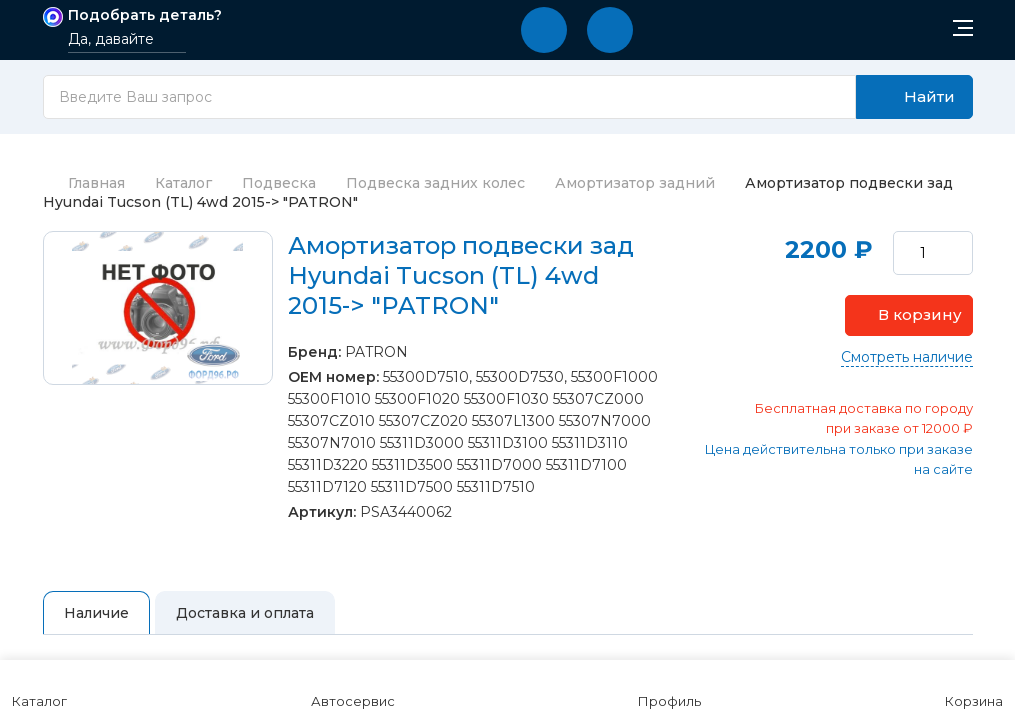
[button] (544, 30)
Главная (84, 183)
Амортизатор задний (635, 183)
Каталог (183, 183)
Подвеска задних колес (435, 183)
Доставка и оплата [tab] (245, 613)
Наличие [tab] (96, 613)
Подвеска (279, 183)
